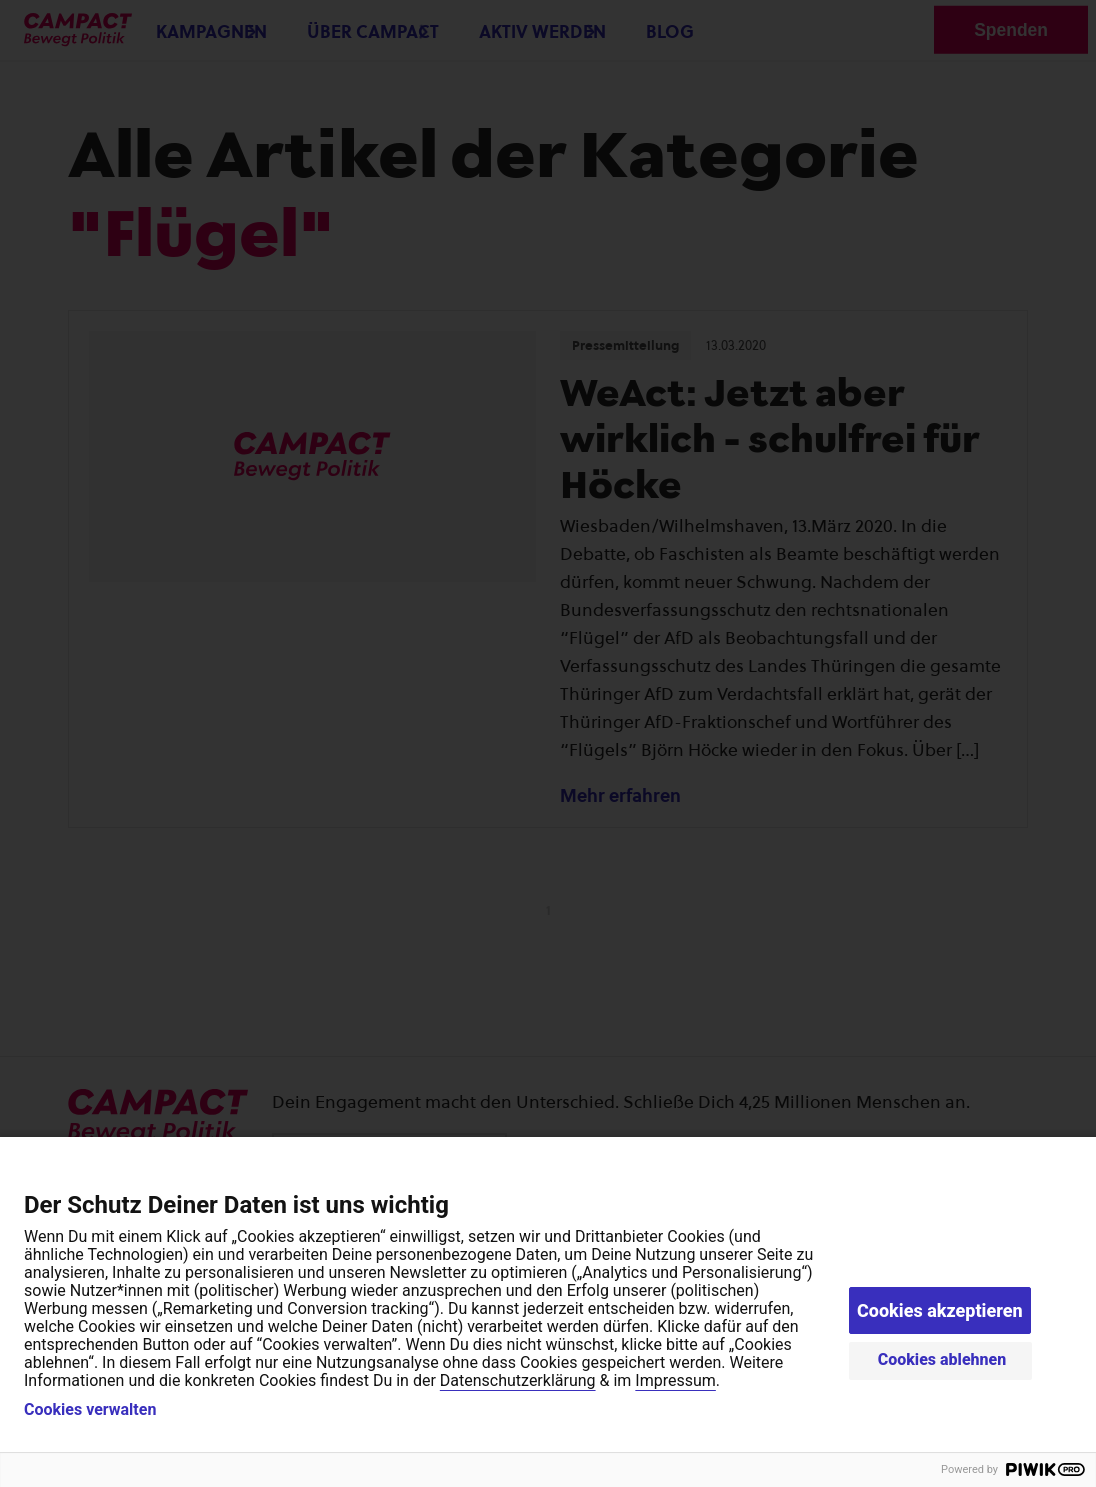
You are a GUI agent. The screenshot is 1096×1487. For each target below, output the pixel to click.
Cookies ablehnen (942, 1359)
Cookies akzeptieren (940, 1310)
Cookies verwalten (90, 1410)
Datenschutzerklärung (518, 1380)
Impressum (675, 1380)
